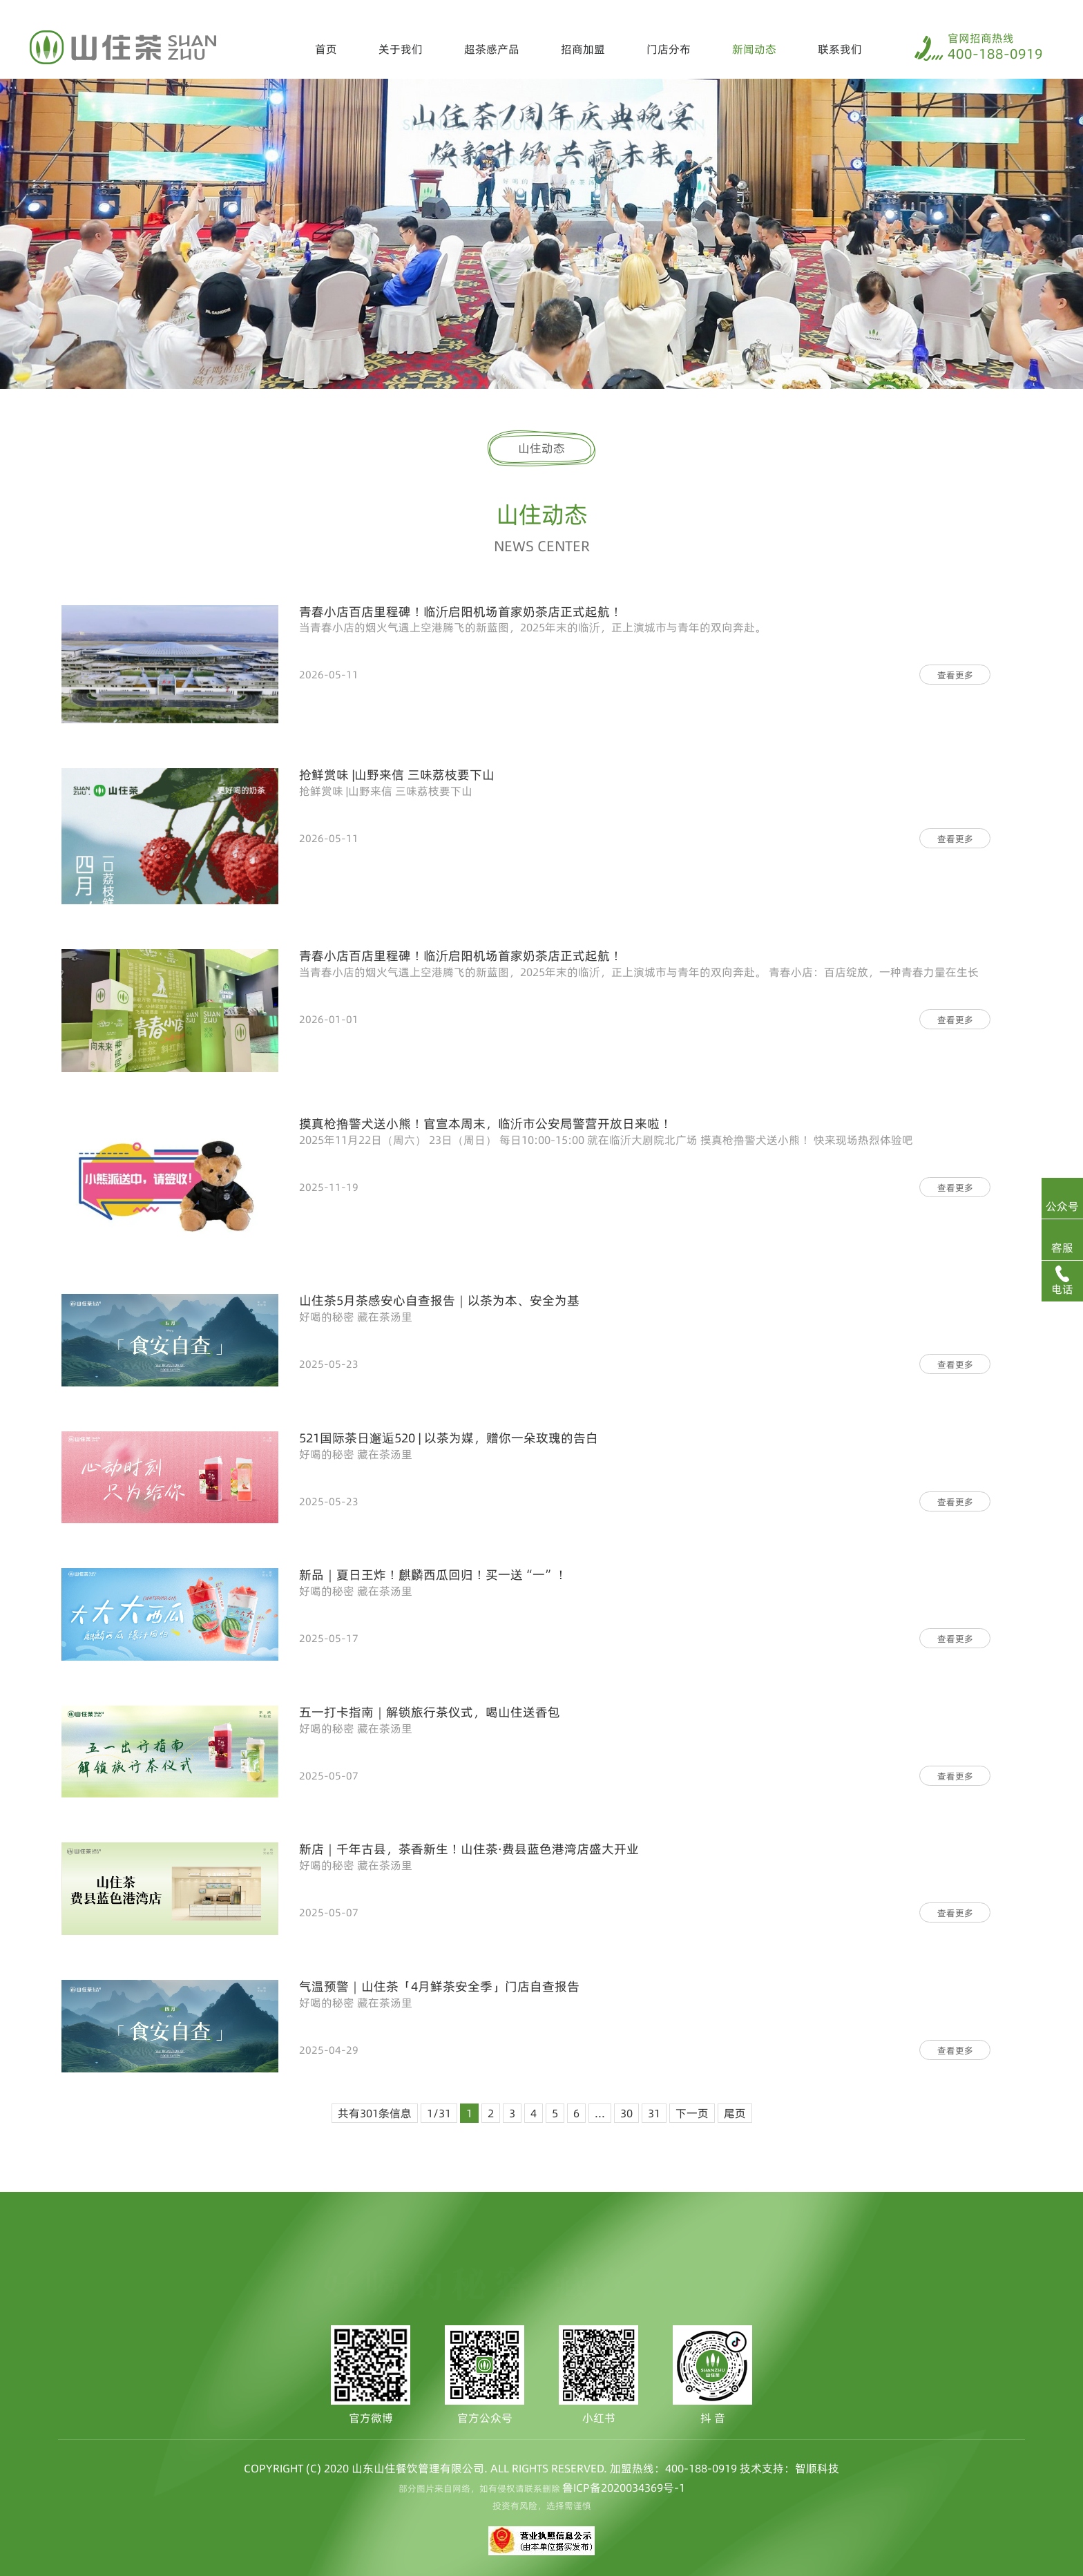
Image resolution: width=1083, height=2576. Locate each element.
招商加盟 (583, 49)
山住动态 (541, 448)
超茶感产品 (491, 49)
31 (654, 2113)
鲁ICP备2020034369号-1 (623, 2487)
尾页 (735, 2113)
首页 (326, 49)
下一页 (692, 2113)
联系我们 (840, 49)
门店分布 (668, 49)
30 (626, 2113)
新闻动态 (754, 49)
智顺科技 (817, 2468)
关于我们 (400, 49)
